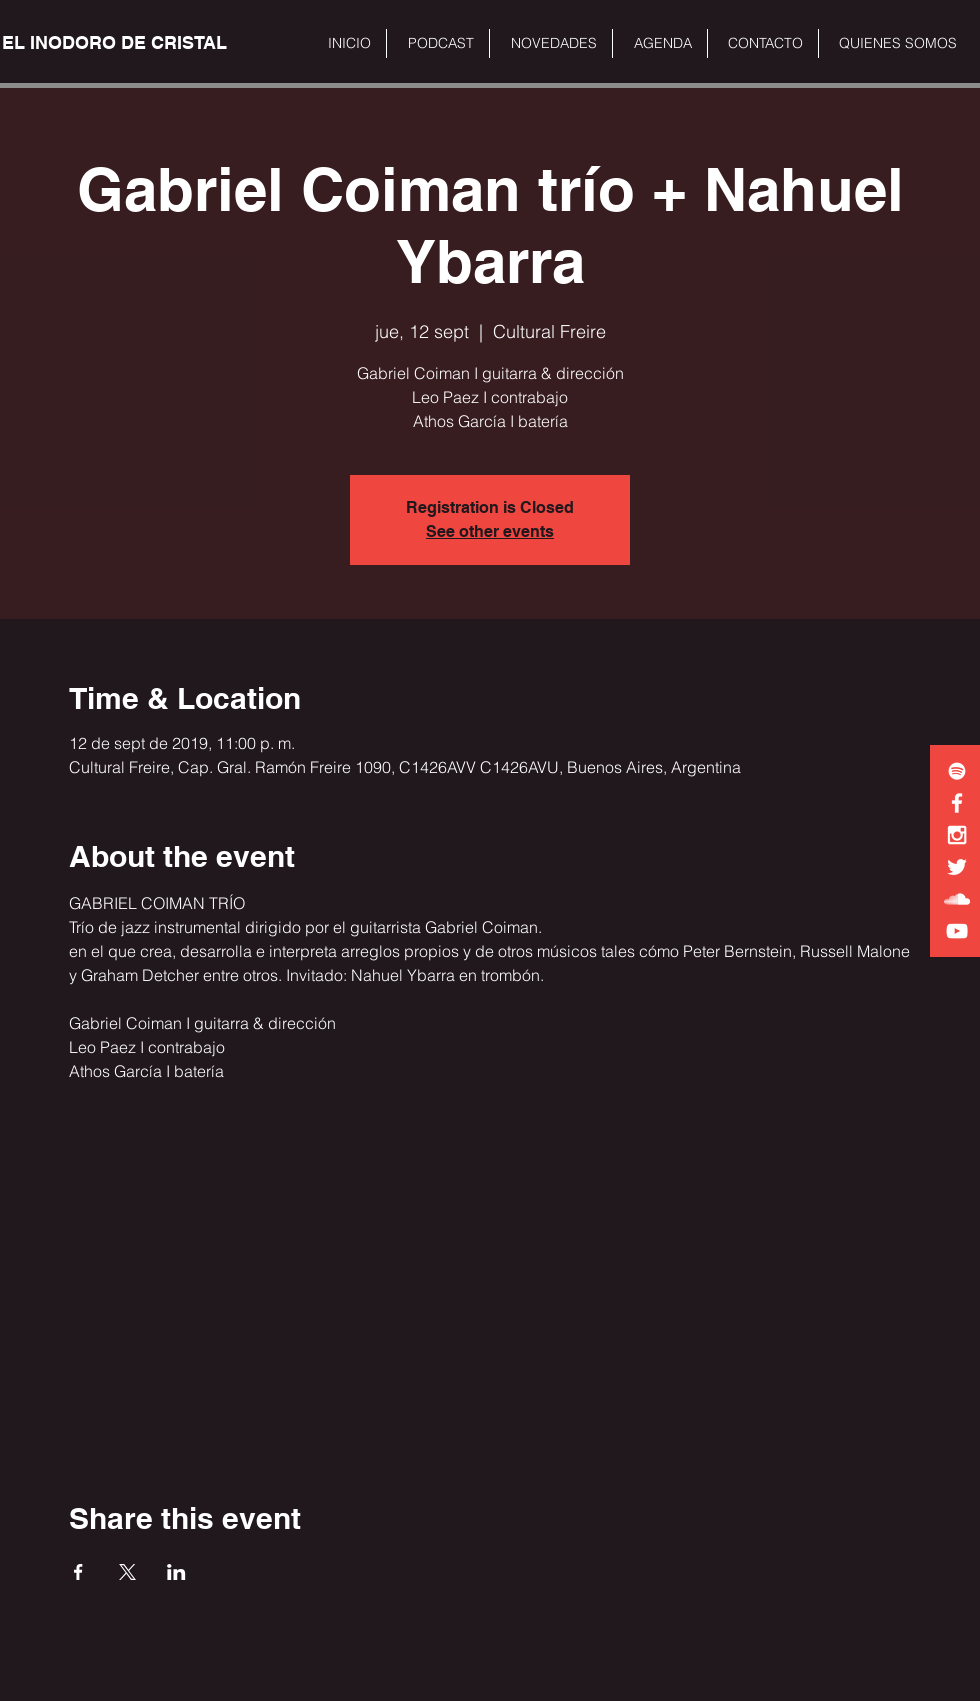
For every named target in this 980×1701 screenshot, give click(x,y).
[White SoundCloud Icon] (957, 899)
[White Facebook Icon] (957, 803)
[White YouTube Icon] (957, 931)
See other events (490, 531)
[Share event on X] (127, 1572)
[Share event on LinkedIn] (176, 1572)
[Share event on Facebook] (78, 1572)
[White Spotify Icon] (957, 771)
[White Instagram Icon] (957, 835)
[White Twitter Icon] (957, 867)
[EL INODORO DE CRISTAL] (114, 43)
